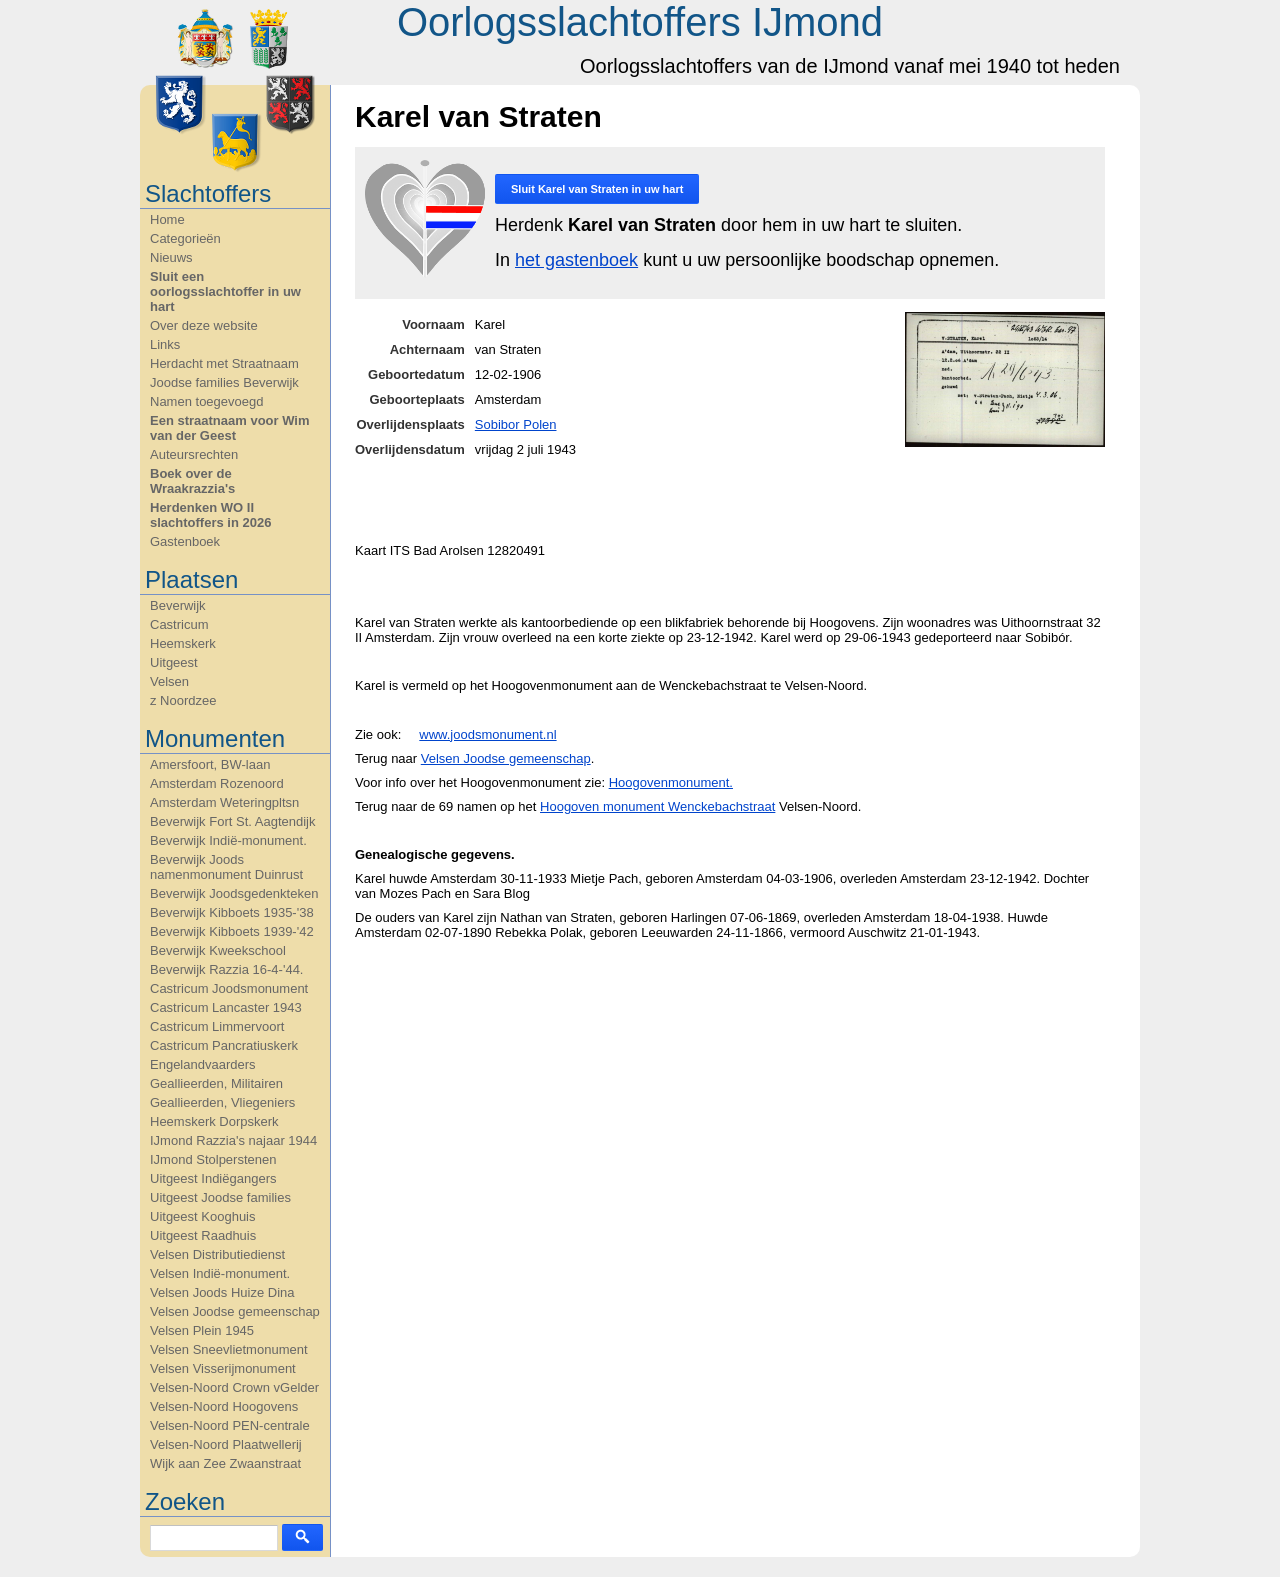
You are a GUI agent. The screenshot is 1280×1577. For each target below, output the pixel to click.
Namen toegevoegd (206, 401)
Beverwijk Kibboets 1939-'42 (232, 931)
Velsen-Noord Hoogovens (224, 1406)
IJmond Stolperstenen (213, 1159)
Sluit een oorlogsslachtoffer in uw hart (225, 291)
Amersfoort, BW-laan (210, 764)
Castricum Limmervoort (217, 1026)
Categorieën (185, 238)
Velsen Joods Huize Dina (222, 1292)
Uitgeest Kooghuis (203, 1216)
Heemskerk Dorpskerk (214, 1121)
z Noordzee (183, 700)
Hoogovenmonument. (671, 782)
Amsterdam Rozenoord (217, 783)
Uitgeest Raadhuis (203, 1235)
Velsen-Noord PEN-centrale (230, 1425)
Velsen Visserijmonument (223, 1368)
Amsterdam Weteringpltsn (224, 802)
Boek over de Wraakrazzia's (192, 481)
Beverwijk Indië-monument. (228, 840)
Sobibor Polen (516, 424)
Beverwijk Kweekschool (218, 950)
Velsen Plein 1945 (202, 1330)
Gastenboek (185, 541)
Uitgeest (174, 662)
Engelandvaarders (203, 1064)
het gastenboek (576, 260)
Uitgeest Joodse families (220, 1197)
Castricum (179, 624)
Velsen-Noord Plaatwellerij (226, 1444)
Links (165, 344)
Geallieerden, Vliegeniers (222, 1102)
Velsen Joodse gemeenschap (235, 1311)
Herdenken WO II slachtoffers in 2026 (210, 515)
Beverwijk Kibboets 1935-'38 (232, 912)
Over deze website (204, 325)
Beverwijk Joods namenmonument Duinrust (226, 867)
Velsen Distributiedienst (217, 1254)
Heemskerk (183, 643)
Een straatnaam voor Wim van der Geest (230, 428)
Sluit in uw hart (597, 189)
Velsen (169, 681)
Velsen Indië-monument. (220, 1273)
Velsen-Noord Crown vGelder (234, 1387)
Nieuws (171, 257)
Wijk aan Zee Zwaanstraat (225, 1463)
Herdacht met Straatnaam (224, 363)
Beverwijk (178, 605)
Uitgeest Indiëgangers (213, 1178)
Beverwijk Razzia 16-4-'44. (227, 969)
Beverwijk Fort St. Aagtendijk (232, 821)
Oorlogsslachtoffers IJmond (640, 22)
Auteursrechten (194, 454)
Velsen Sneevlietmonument (229, 1349)
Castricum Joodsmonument (229, 988)
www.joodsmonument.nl (487, 734)
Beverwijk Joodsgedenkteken (234, 893)
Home (167, 219)
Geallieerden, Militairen (216, 1083)
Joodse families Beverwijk (224, 382)
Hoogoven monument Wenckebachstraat (657, 806)
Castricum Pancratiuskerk (224, 1045)
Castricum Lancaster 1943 (226, 1007)
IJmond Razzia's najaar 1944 (233, 1140)
